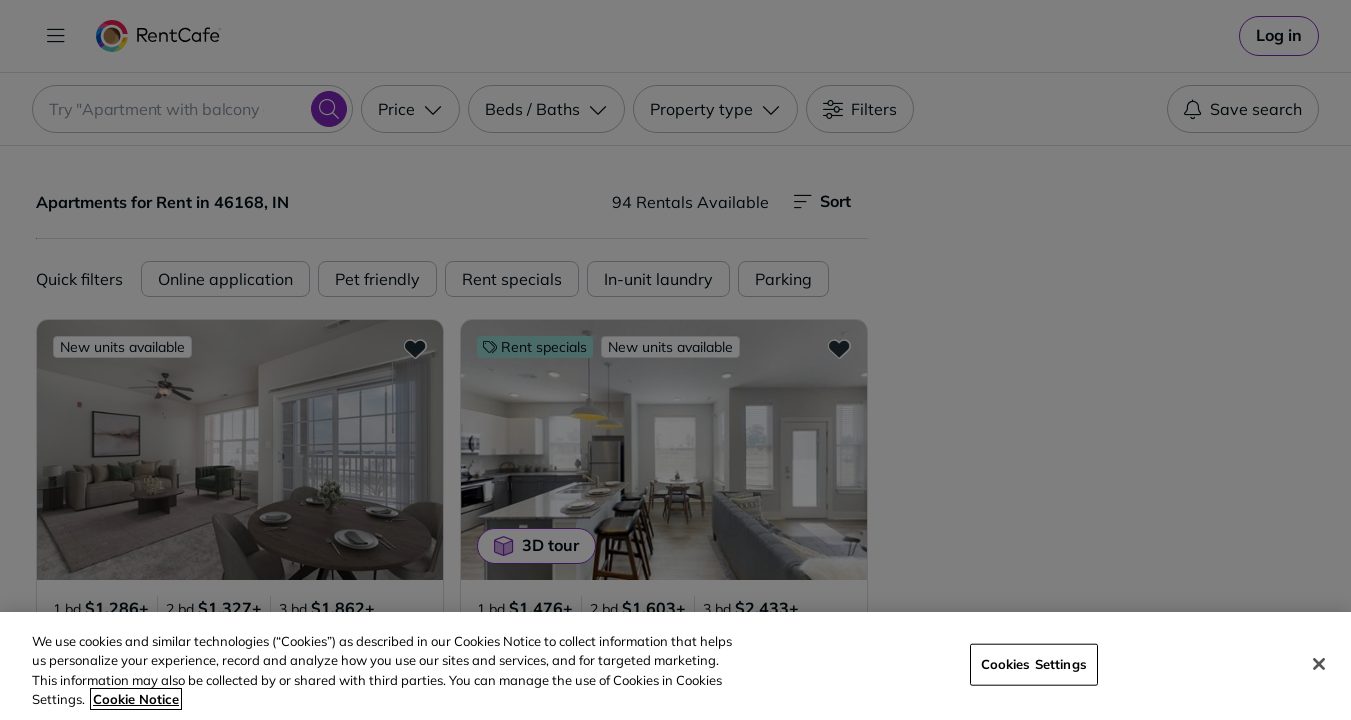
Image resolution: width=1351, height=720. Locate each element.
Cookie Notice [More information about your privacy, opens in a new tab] (136, 699)
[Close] (1319, 664)
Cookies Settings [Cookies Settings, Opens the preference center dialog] (1034, 664)
